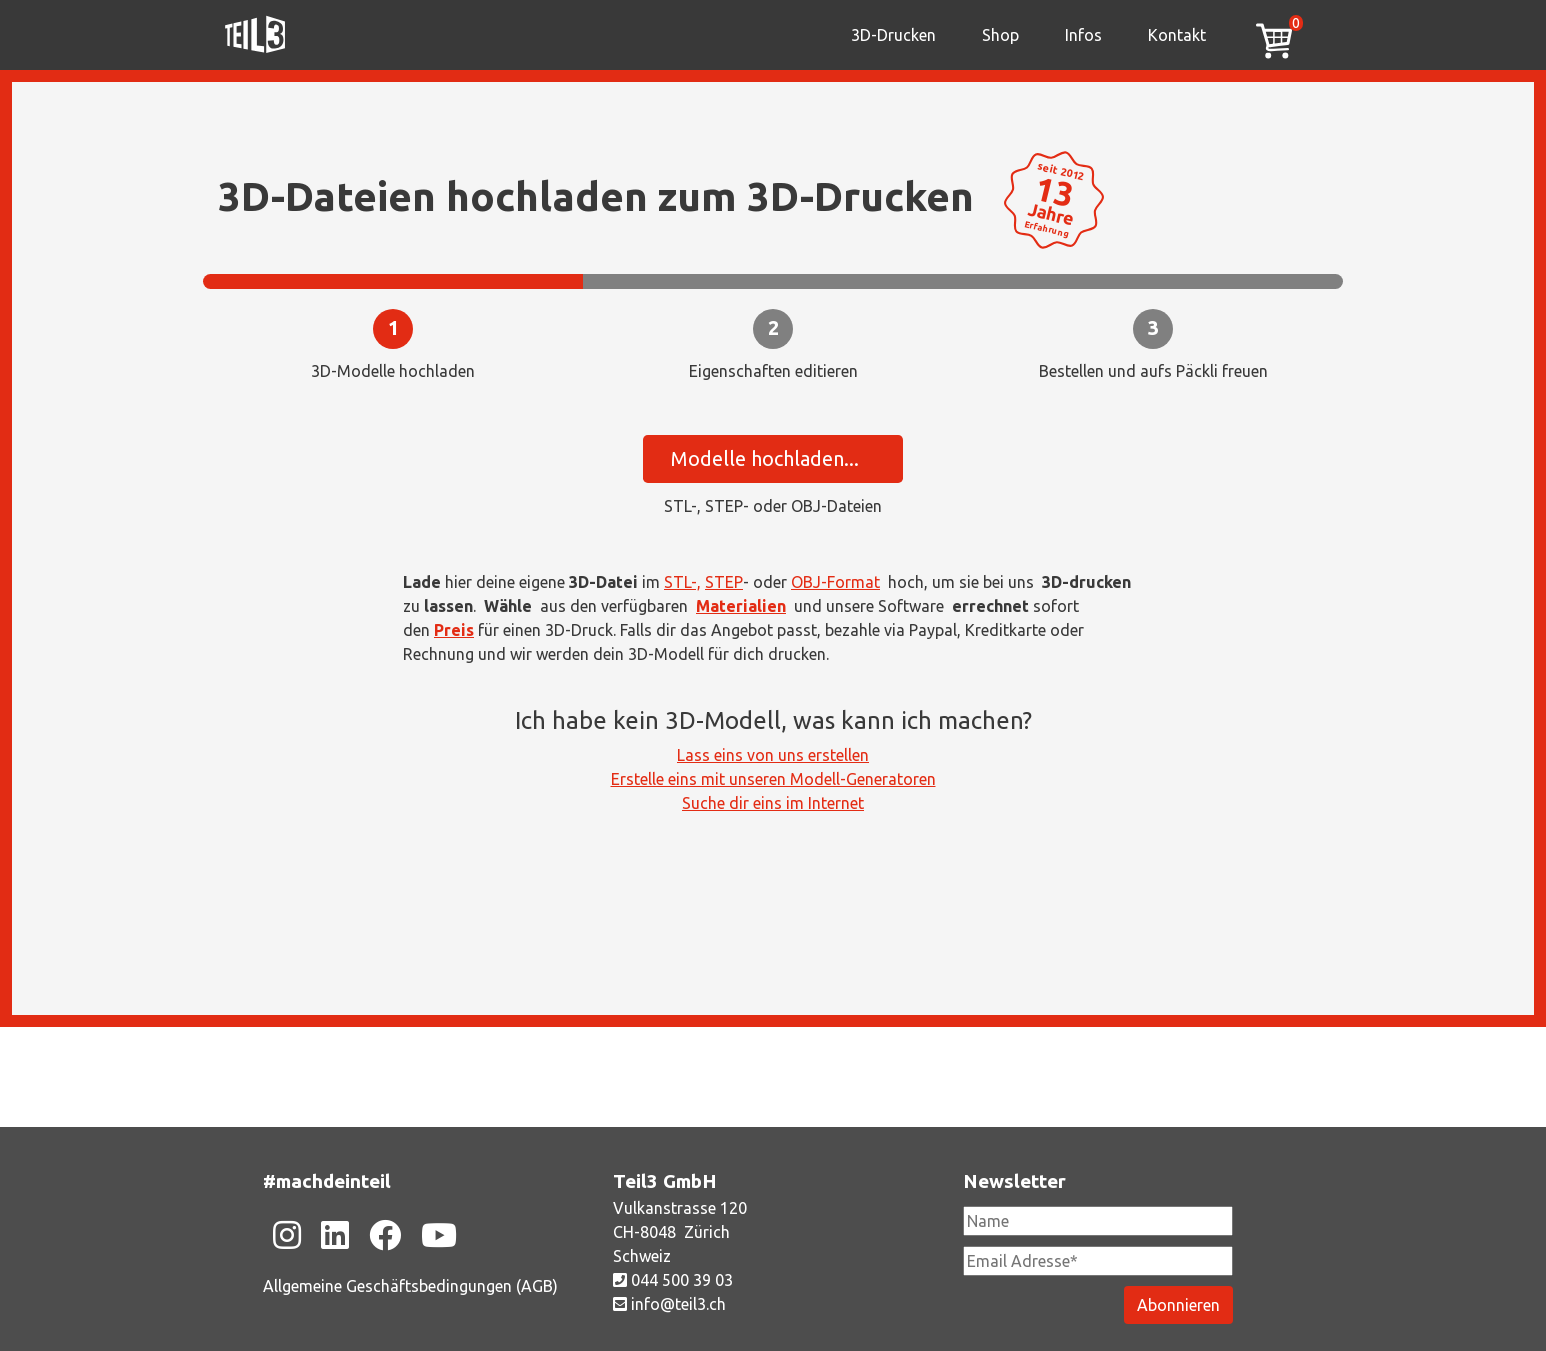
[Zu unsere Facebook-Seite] (385, 1235)
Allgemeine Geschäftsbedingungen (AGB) (410, 1286)
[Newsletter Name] (1098, 1221)
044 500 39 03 (673, 1280)
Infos (1083, 35)
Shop (1000, 35)
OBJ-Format (835, 582)
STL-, (682, 582)
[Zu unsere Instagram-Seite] (287, 1235)
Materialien (741, 606)
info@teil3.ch (669, 1304)
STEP (724, 582)
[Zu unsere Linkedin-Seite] (335, 1235)
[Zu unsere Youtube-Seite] (439, 1235)
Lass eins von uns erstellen (773, 755)
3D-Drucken (893, 35)
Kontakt (1177, 35)
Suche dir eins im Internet (773, 803)
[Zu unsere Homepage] (255, 35)
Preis (454, 630)
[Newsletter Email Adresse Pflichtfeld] (1098, 1261)
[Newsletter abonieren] (1178, 1305)
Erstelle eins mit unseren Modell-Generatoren (773, 779)
